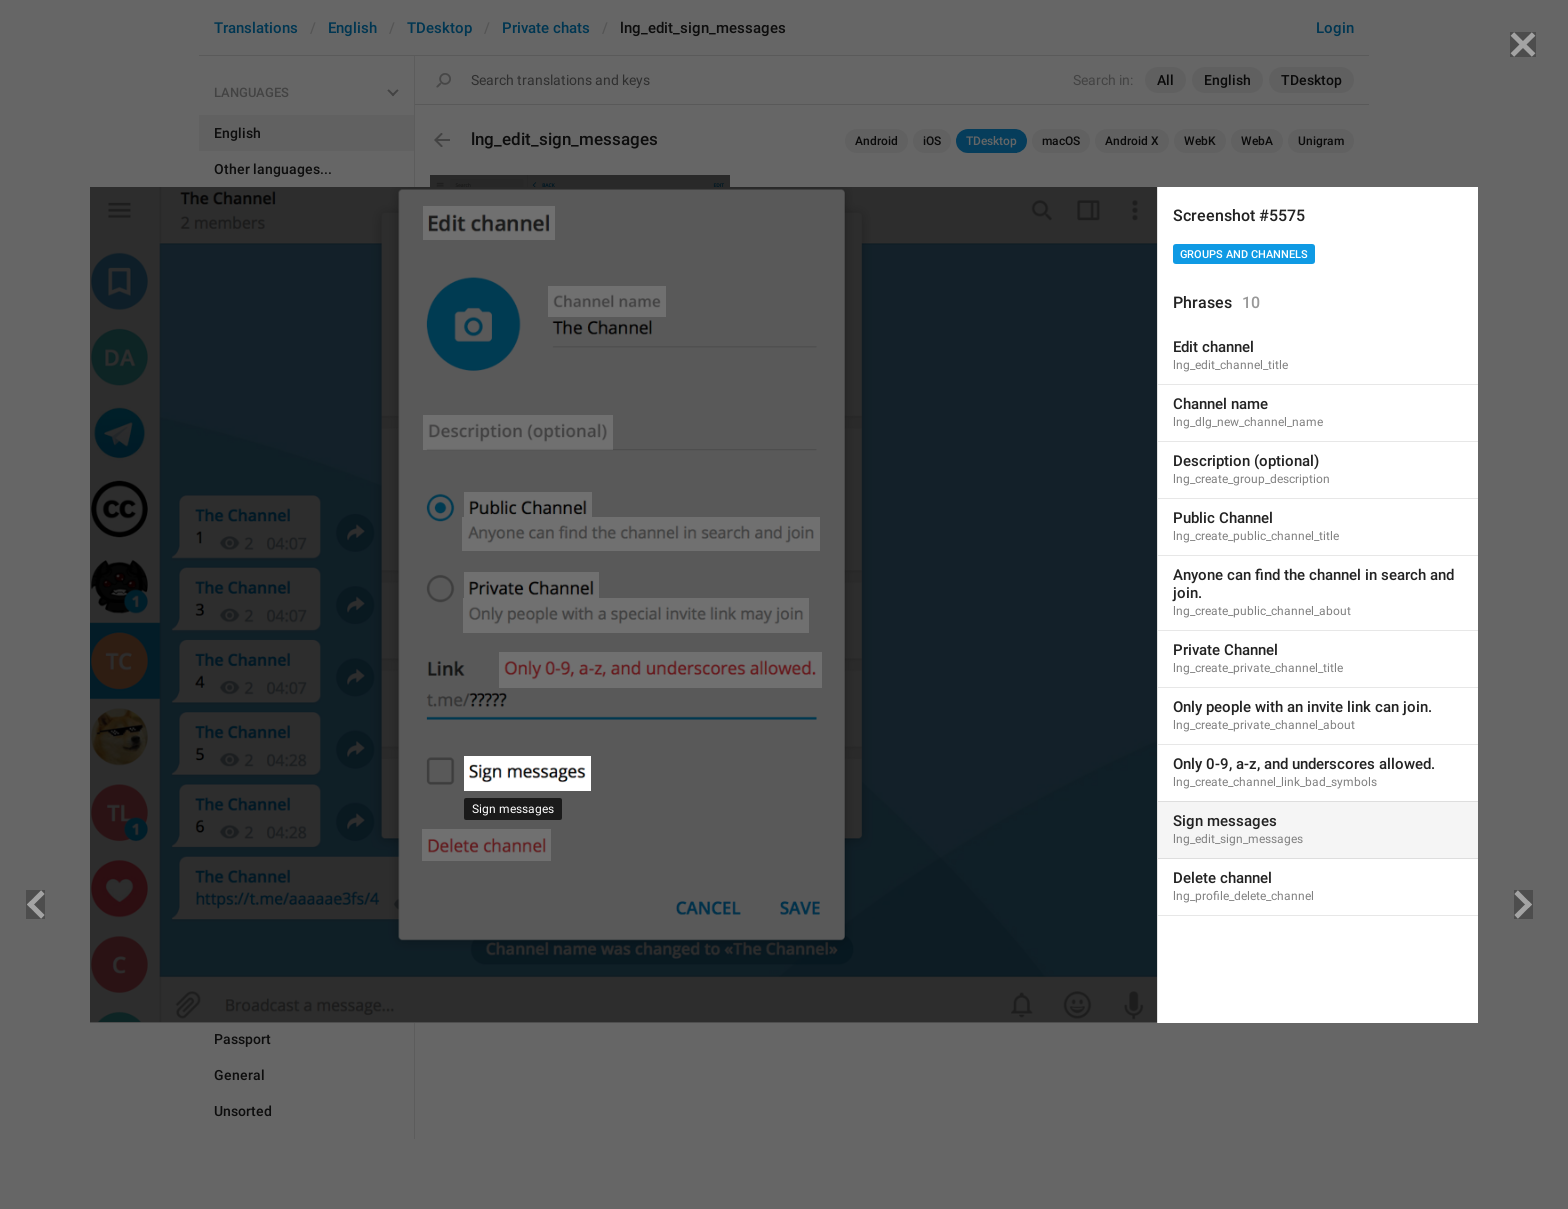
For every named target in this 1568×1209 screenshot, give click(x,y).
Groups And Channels (1244, 254)
